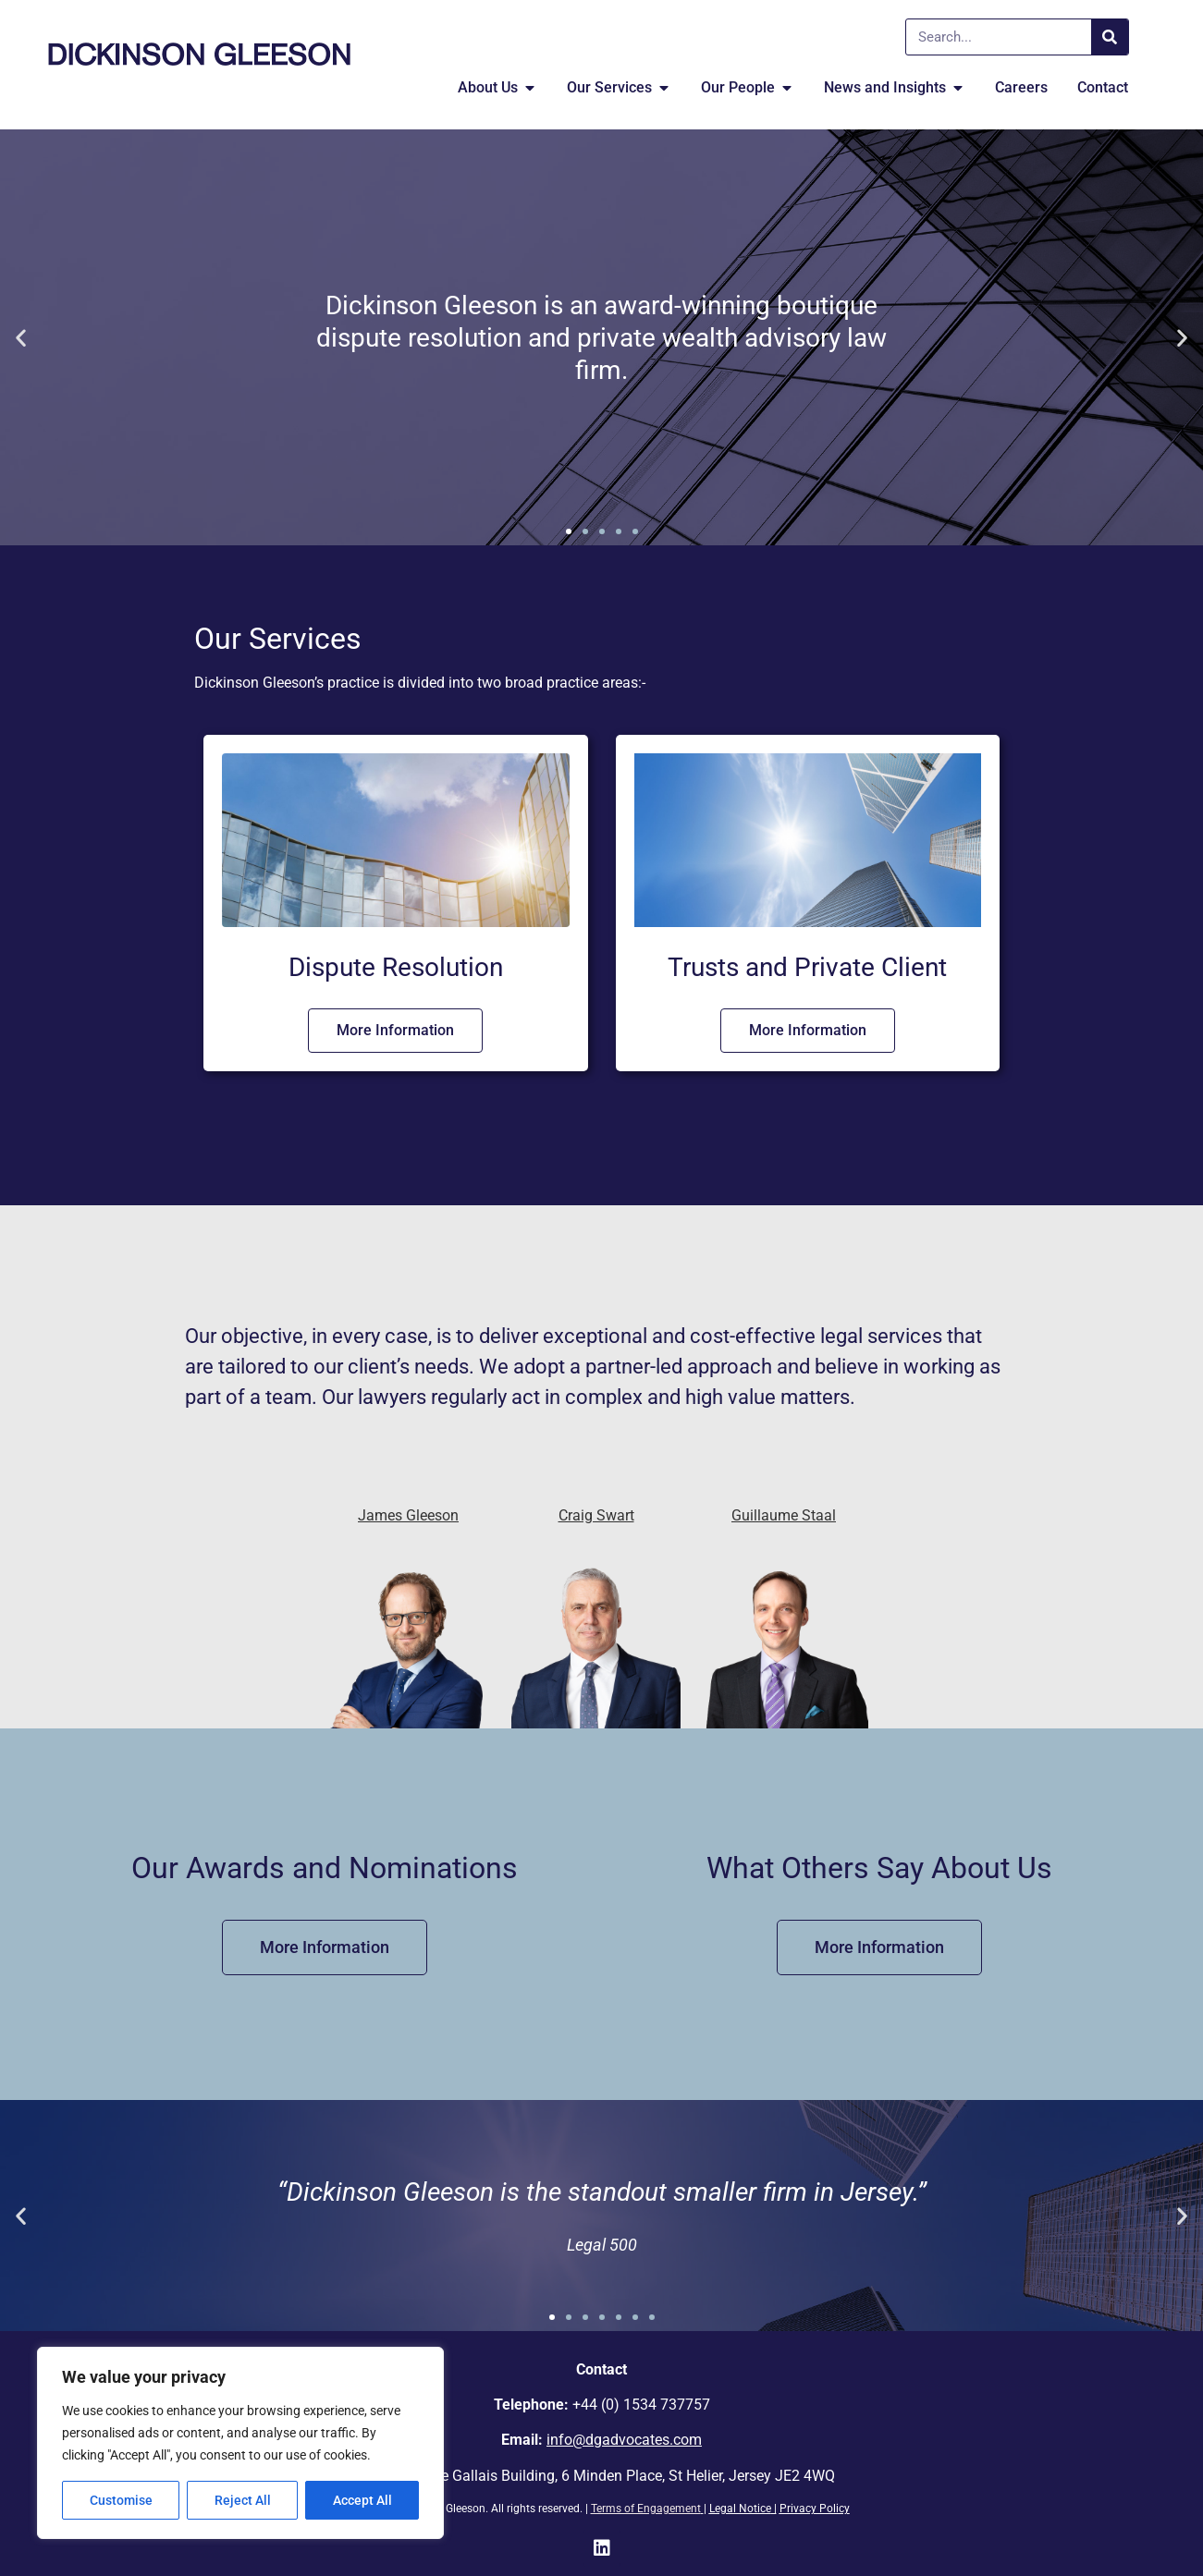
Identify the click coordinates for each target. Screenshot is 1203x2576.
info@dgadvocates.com (624, 2439)
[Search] (1109, 37)
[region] (240, 2443)
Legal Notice (740, 2508)
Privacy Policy (814, 2508)
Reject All (243, 2500)
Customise (121, 2500)
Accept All (362, 2500)
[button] (20, 337)
